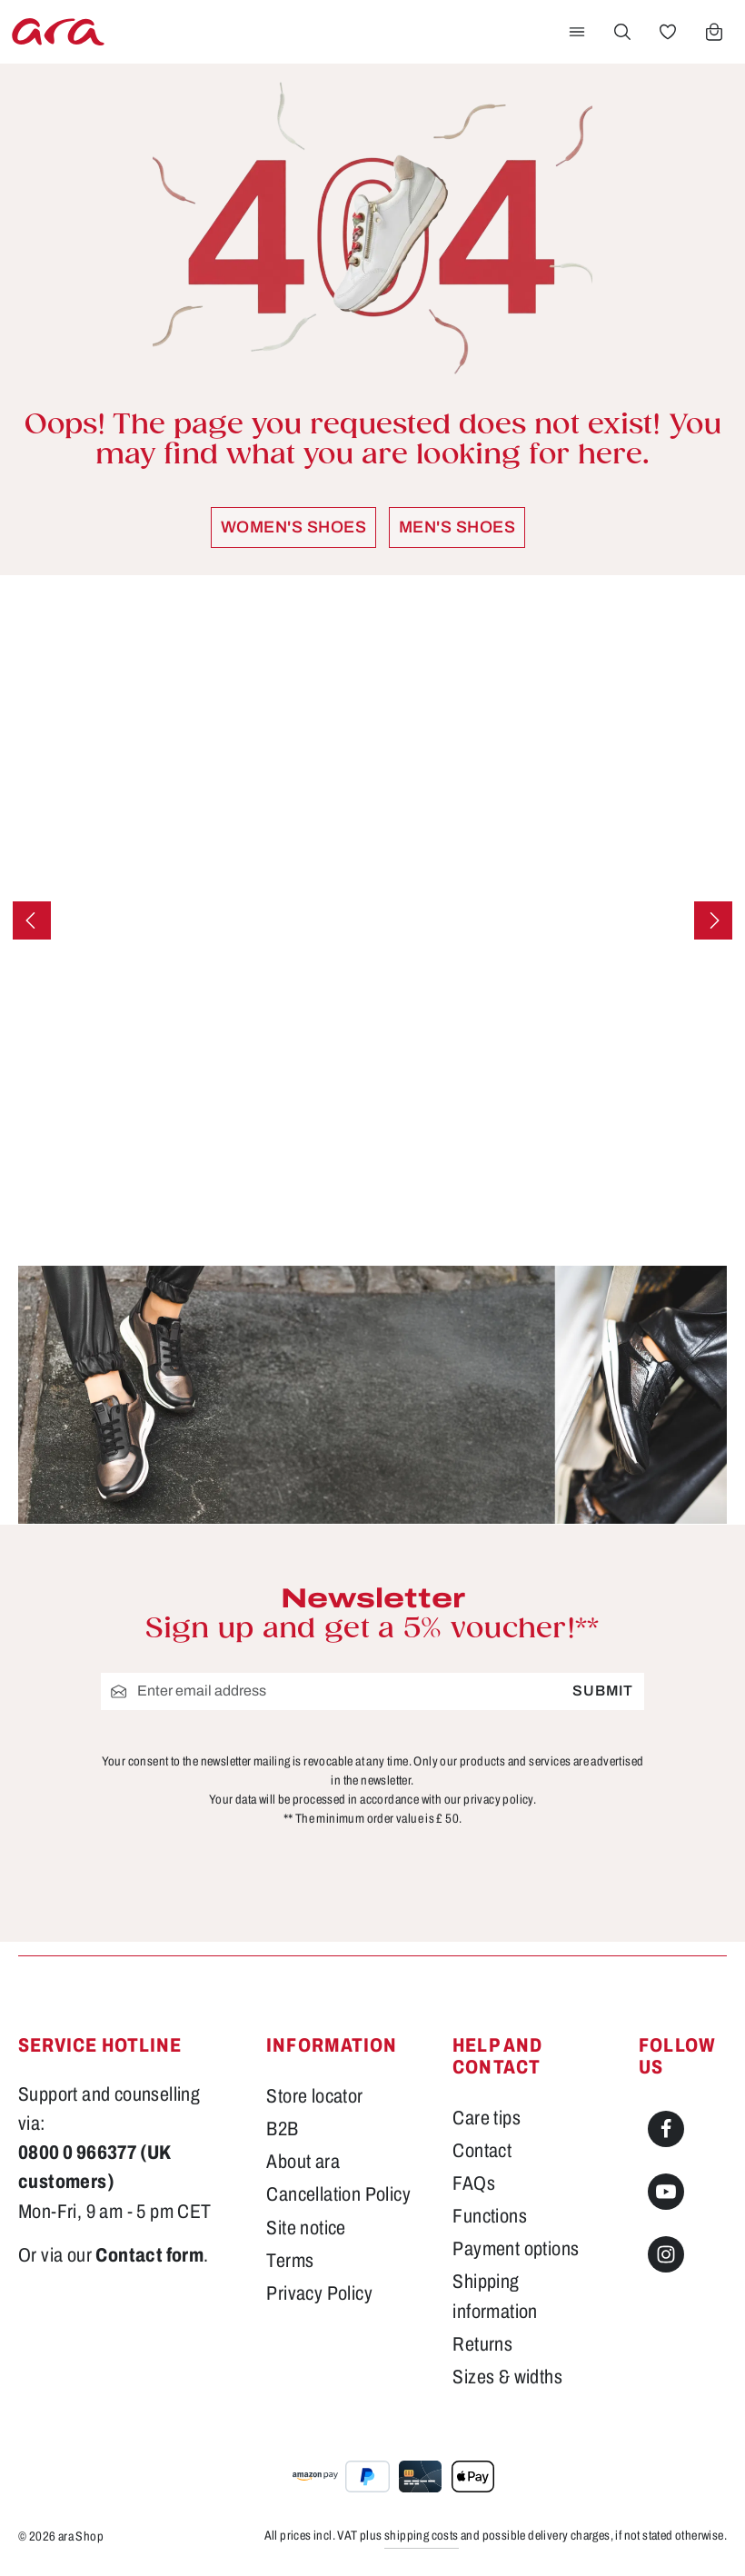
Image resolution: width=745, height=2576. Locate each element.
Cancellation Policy (338, 2194)
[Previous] (32, 920)
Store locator (314, 2096)
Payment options (515, 2249)
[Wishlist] (668, 32)
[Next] (713, 920)
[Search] (622, 32)
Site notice (305, 2228)
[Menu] (577, 32)
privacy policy (498, 1798)
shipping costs (421, 2535)
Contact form (149, 2255)
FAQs (473, 2183)
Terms (289, 2261)
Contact (482, 2151)
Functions (489, 2216)
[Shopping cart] (714, 32)
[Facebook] (666, 2129)
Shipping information (494, 2296)
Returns (482, 2344)
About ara (303, 2162)
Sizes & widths (507, 2377)
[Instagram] (666, 2254)
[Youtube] (666, 2191)
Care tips (486, 2118)
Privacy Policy (319, 2293)
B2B (282, 2129)
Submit (602, 1690)
